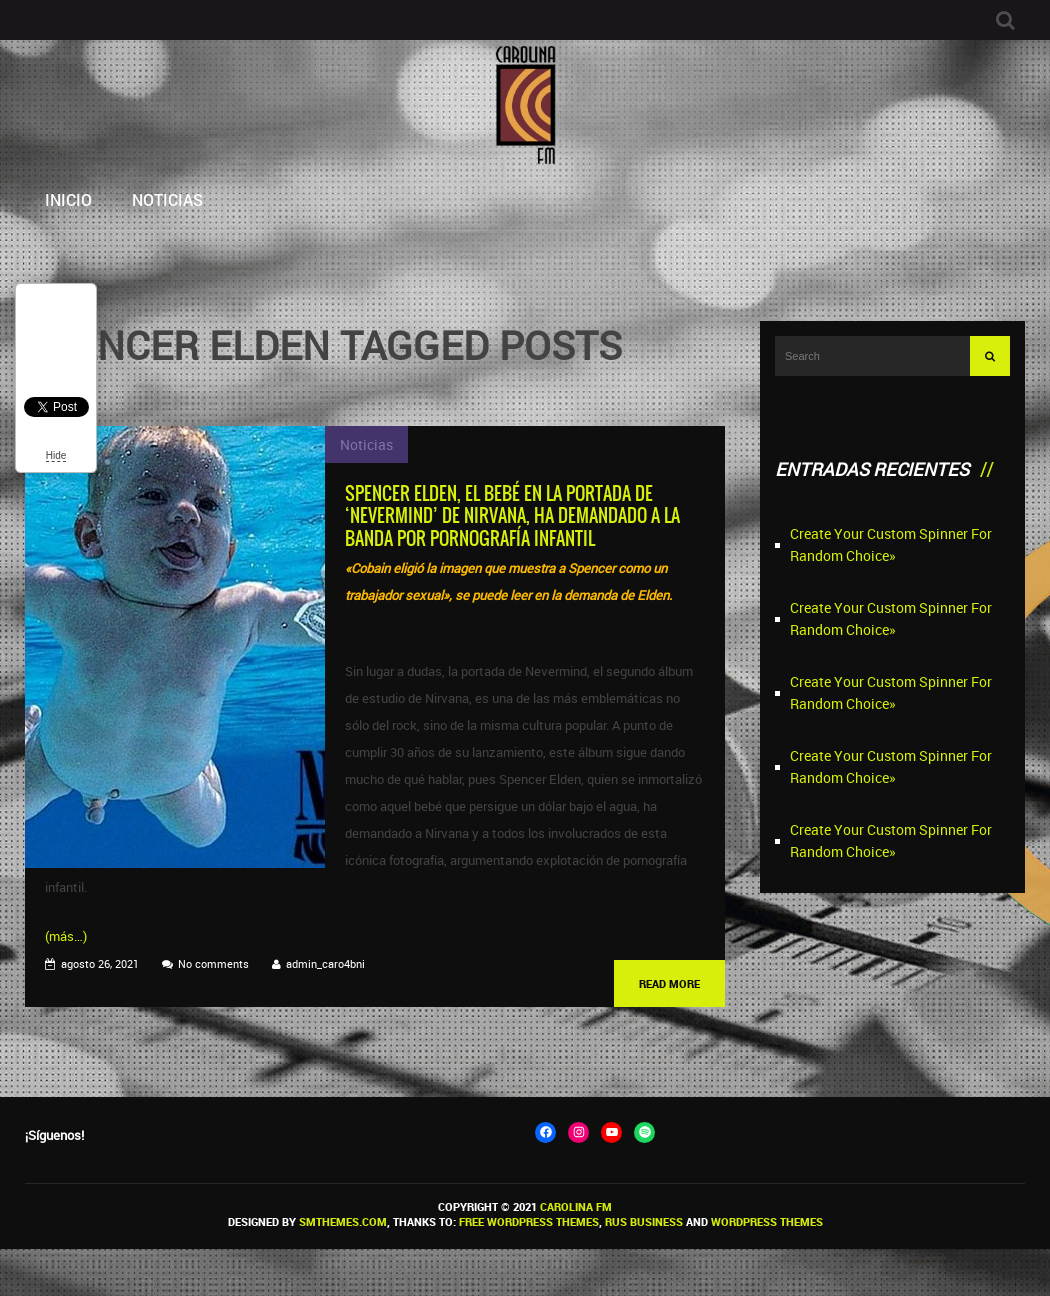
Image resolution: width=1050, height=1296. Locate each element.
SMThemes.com (343, 1221)
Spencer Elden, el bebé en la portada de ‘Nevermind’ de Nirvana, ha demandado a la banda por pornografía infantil (512, 516)
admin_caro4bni (325, 963)
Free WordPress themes (529, 1221)
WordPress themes (767, 1221)
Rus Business (644, 1221)
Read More (669, 983)
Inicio (68, 199)
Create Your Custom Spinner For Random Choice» (891, 544)
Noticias (167, 199)
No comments (213, 963)
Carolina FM (576, 1206)
